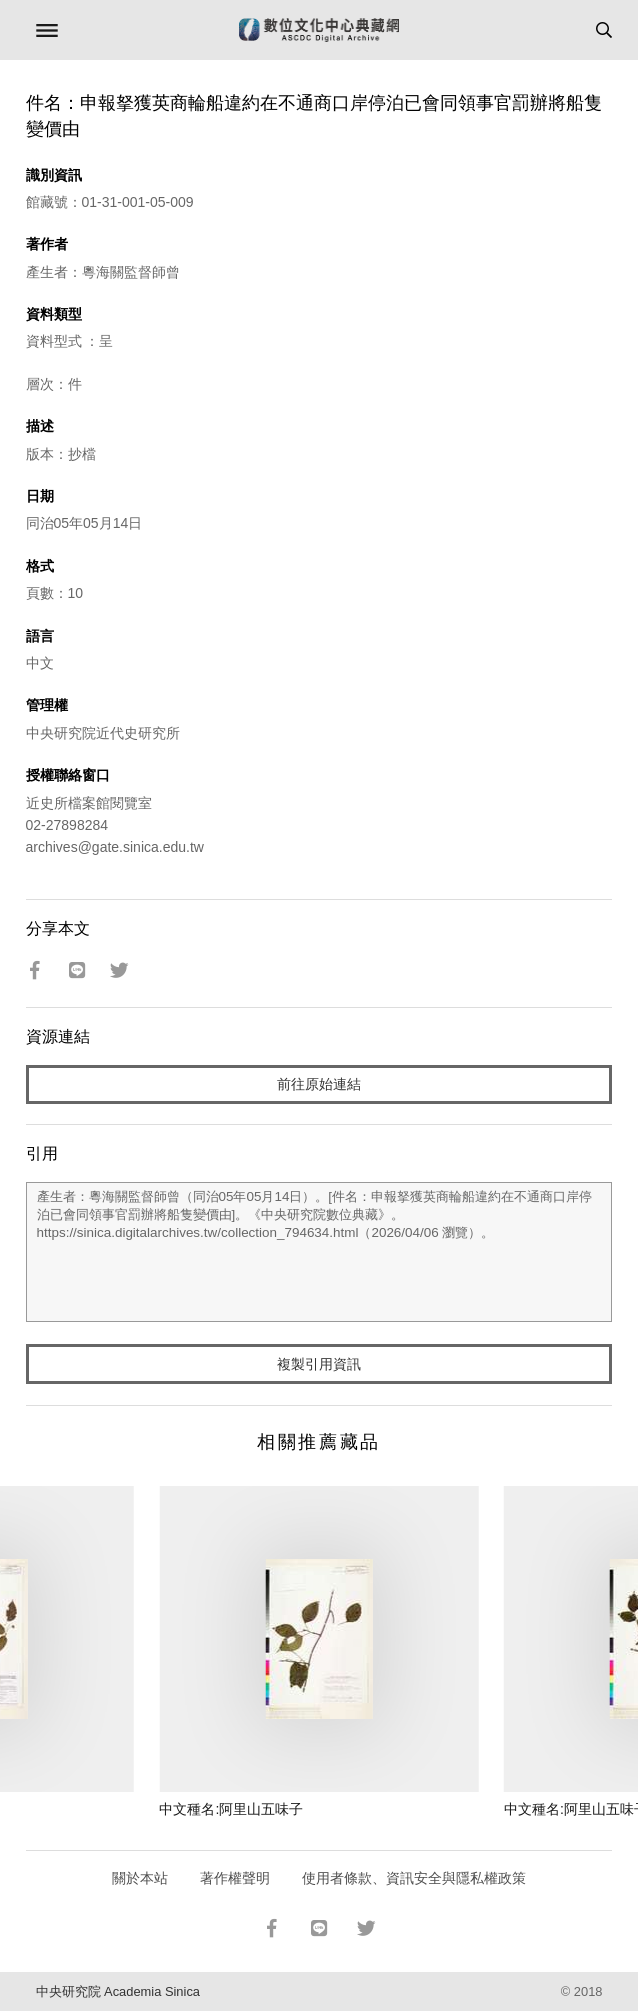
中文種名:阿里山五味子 (231, 1809)
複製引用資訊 (319, 1364)
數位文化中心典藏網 (319, 30)
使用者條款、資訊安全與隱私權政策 (414, 1878)
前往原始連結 (319, 1084)
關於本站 (140, 1878)
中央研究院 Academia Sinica (118, 1991)
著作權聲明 (235, 1878)
